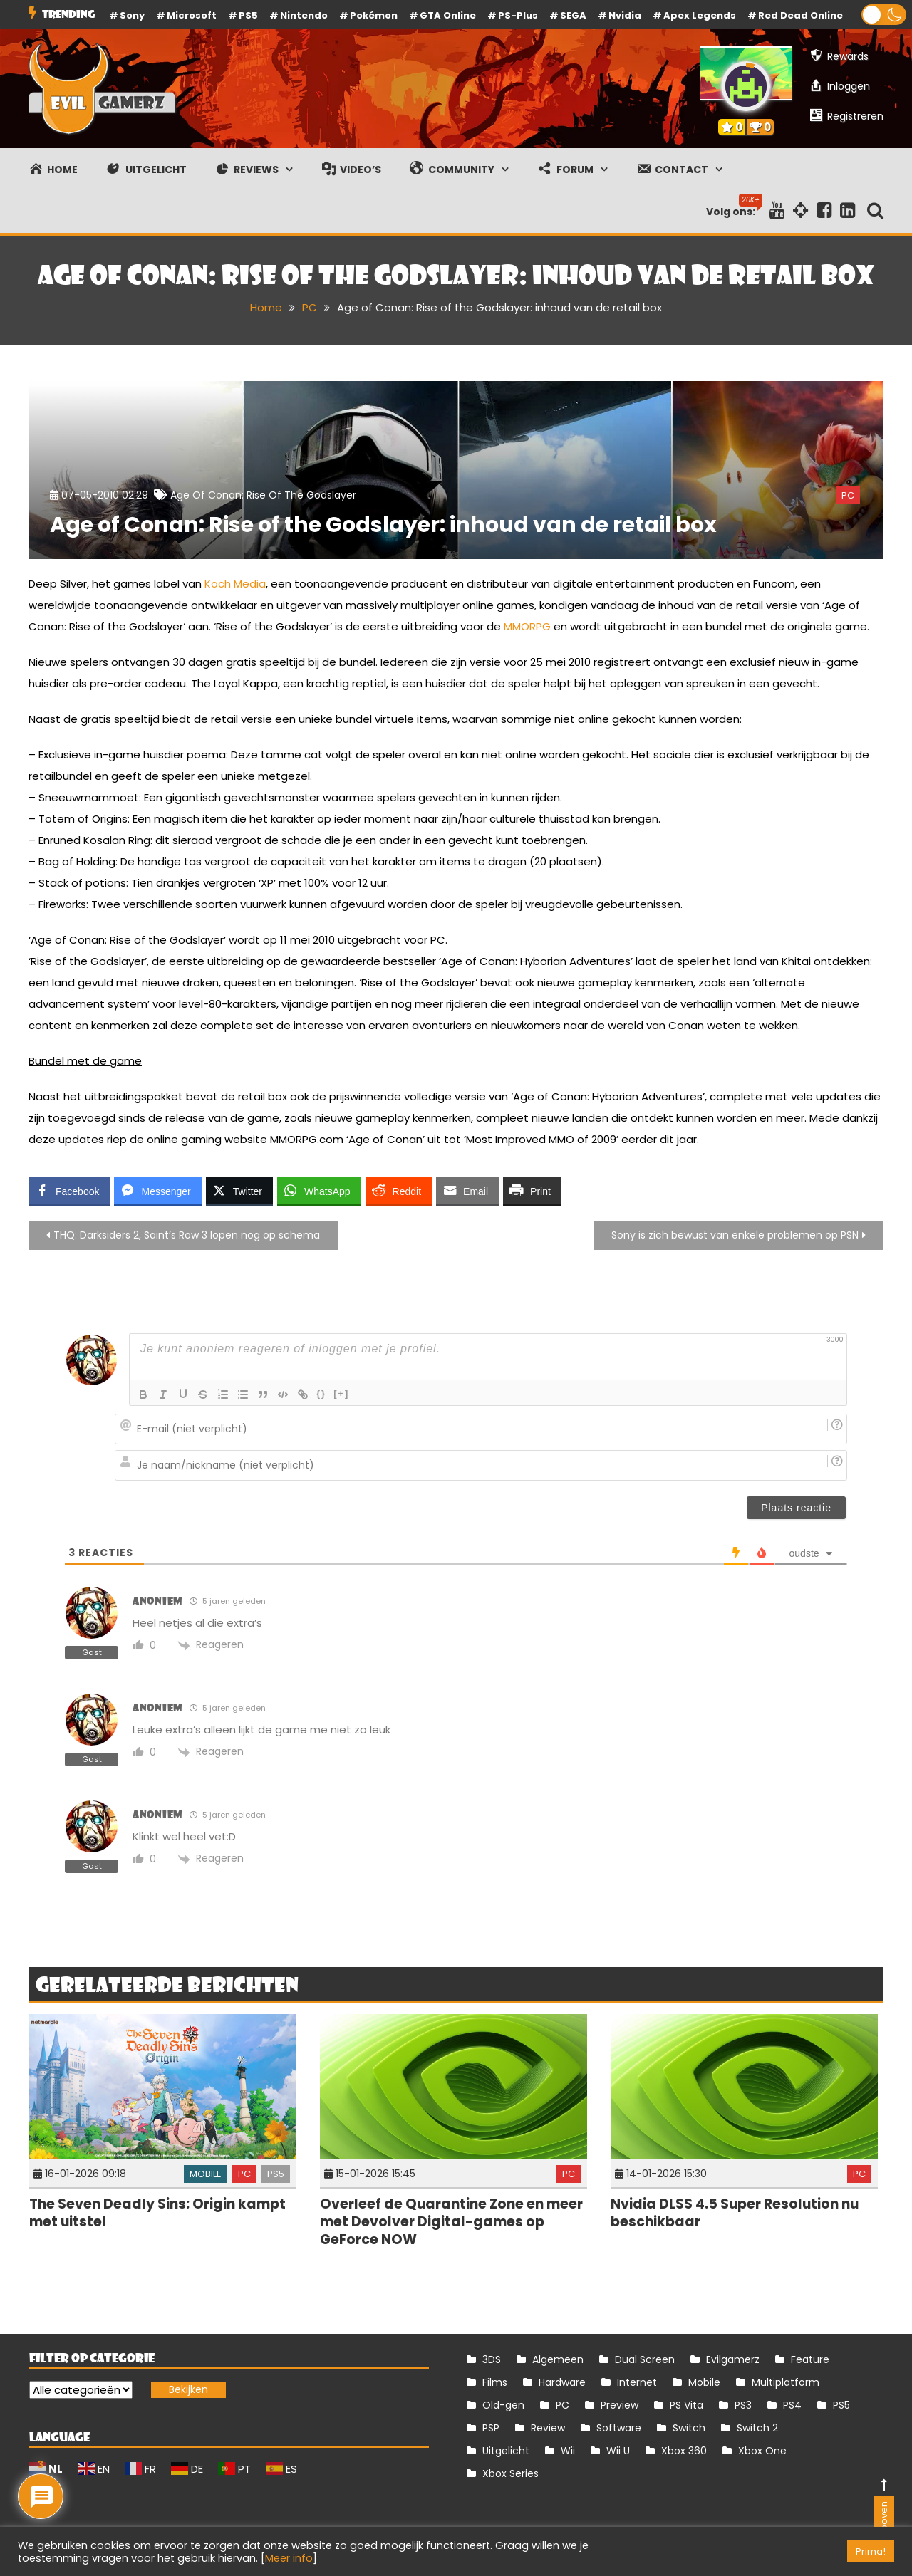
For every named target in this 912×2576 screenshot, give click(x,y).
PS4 (792, 2405)
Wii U (618, 2451)
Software (618, 2428)
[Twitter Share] (239, 1190)
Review (548, 2428)
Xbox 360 (684, 2451)
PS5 (248, 15)
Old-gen (503, 2405)
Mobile (206, 2174)
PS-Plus (518, 15)
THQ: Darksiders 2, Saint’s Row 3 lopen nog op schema (186, 1235)
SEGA (573, 15)
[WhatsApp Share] (319, 1190)
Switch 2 (757, 2428)
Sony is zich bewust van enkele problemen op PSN (735, 1235)
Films (494, 2382)
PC (847, 495)
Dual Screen (645, 2359)
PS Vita (686, 2405)
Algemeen (558, 2359)
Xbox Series (510, 2473)
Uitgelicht (505, 2451)
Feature (810, 2359)
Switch (689, 2428)
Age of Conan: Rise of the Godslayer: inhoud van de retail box (383, 525)
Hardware (562, 2382)
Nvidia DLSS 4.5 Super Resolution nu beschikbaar (735, 2212)
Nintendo (304, 15)
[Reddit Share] (399, 1190)
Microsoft (192, 15)
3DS (491, 2359)
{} (321, 1393)
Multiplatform (785, 2382)
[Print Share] (532, 1190)
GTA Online (448, 15)
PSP (490, 2428)
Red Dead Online (800, 15)
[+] (341, 1393)
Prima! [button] (871, 2551)
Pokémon (374, 15)
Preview (619, 2405)
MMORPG (527, 626)
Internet (637, 2382)
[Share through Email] (467, 1190)
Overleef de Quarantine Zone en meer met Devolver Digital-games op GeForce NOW (451, 2221)
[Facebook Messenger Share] (157, 1190)
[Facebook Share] (69, 1190)
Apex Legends (699, 15)
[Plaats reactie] (796, 1507)
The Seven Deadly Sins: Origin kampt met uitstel (157, 2212)
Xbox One (762, 2451)
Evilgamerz (733, 2359)
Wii (568, 2451)
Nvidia (624, 15)
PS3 (743, 2405)
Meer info (289, 2558)
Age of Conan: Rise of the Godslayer (263, 495)
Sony (132, 15)
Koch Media (235, 583)
